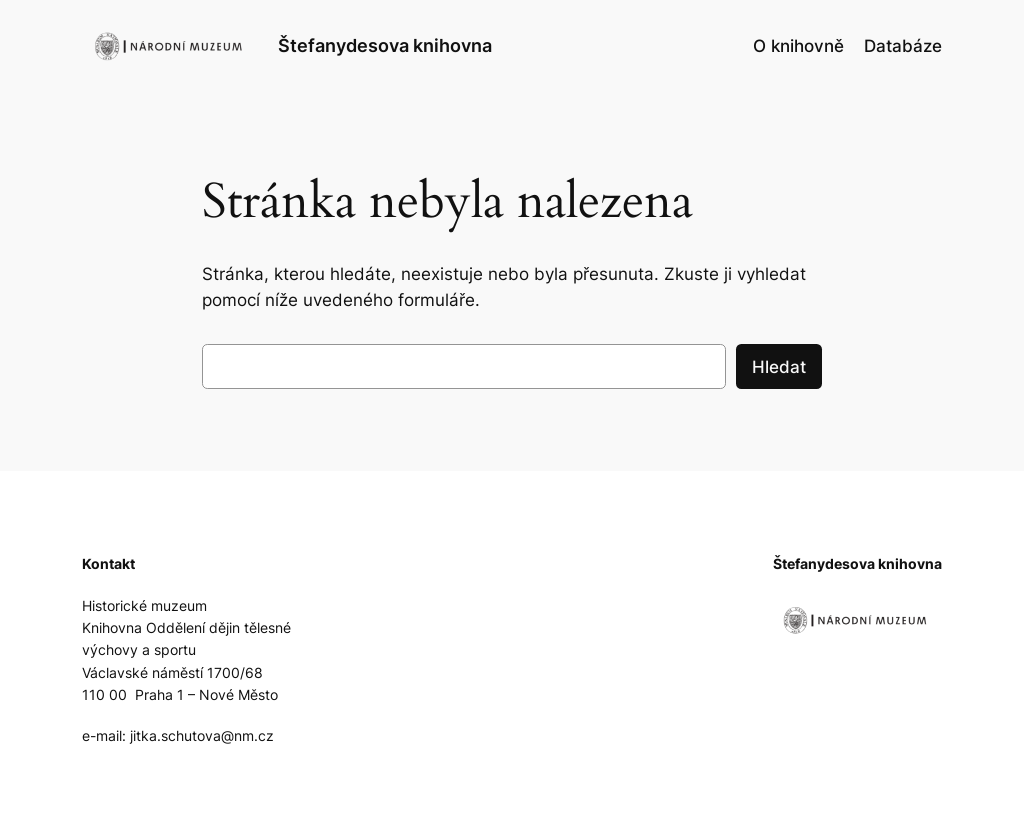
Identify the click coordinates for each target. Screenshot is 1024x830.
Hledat (779, 367)
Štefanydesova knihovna (385, 45)
